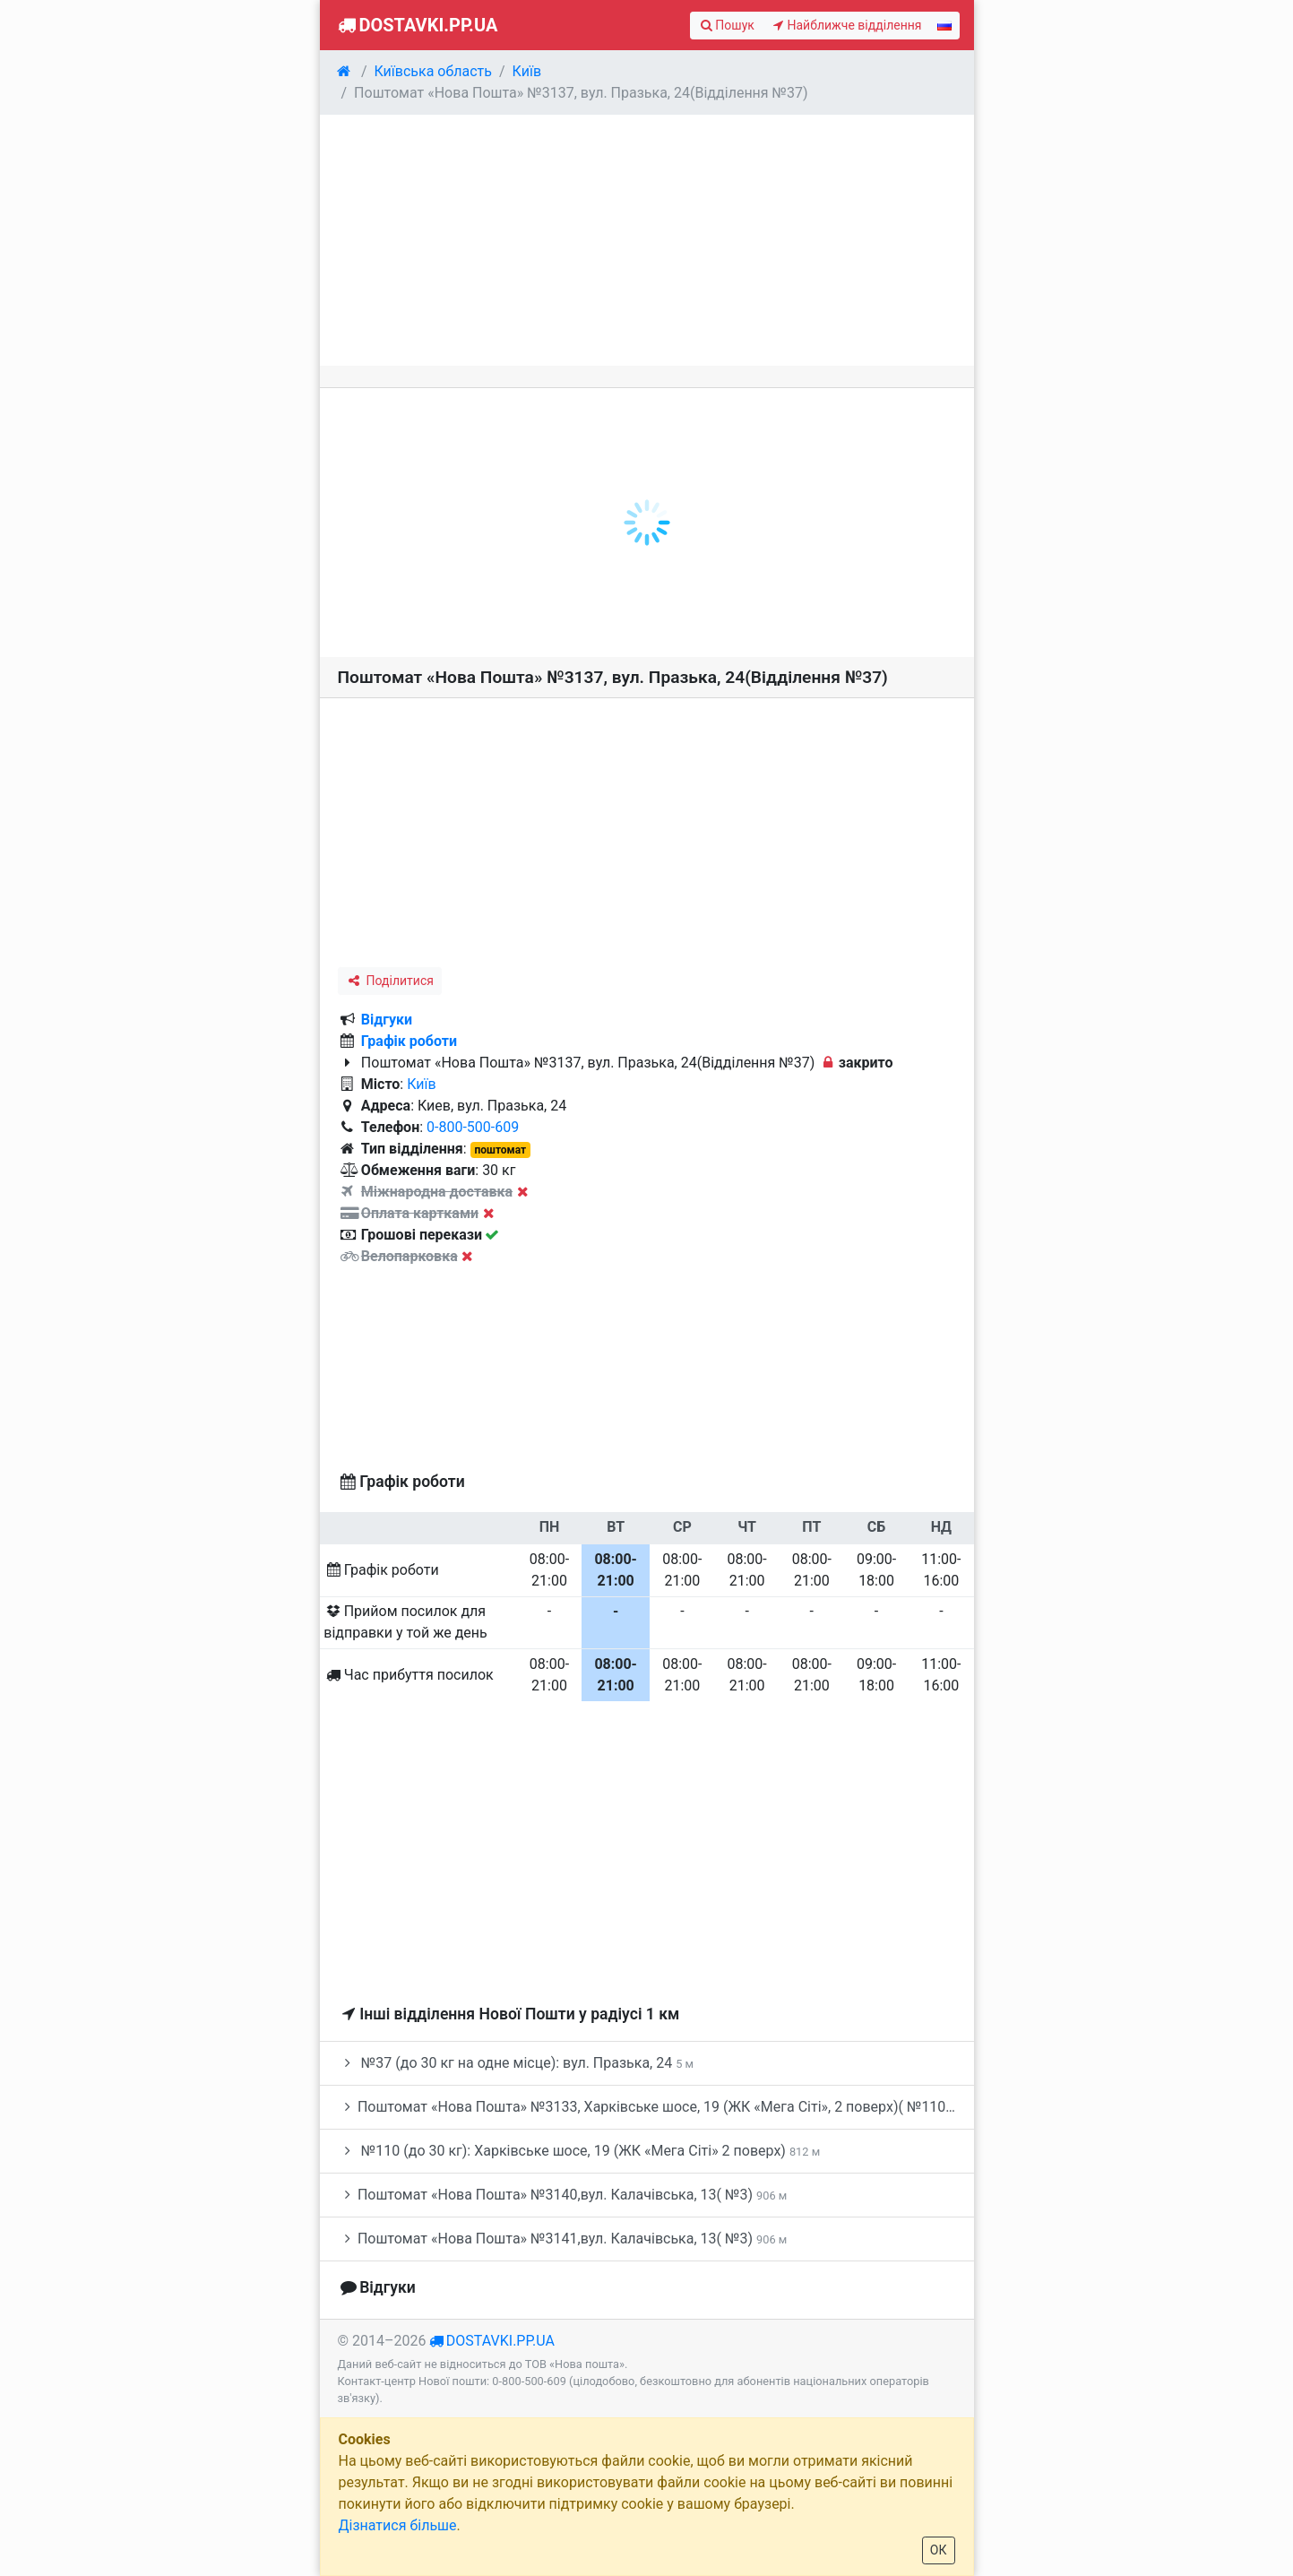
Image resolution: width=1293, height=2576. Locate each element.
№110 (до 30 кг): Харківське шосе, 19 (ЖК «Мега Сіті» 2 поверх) (579, 2150)
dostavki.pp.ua (500, 2340)
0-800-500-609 (473, 1127)
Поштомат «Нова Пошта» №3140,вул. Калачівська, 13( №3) (563, 2194)
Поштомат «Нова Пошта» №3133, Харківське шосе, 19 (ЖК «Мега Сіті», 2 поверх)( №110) (656, 2106)
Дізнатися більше (398, 2525)
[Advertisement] (647, 240)
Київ (421, 1084)
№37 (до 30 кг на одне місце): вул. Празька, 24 (516, 2062)
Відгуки (386, 1019)
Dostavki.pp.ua (416, 25)
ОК (938, 2550)
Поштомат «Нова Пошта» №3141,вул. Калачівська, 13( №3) (563, 2238)
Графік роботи (409, 1041)
